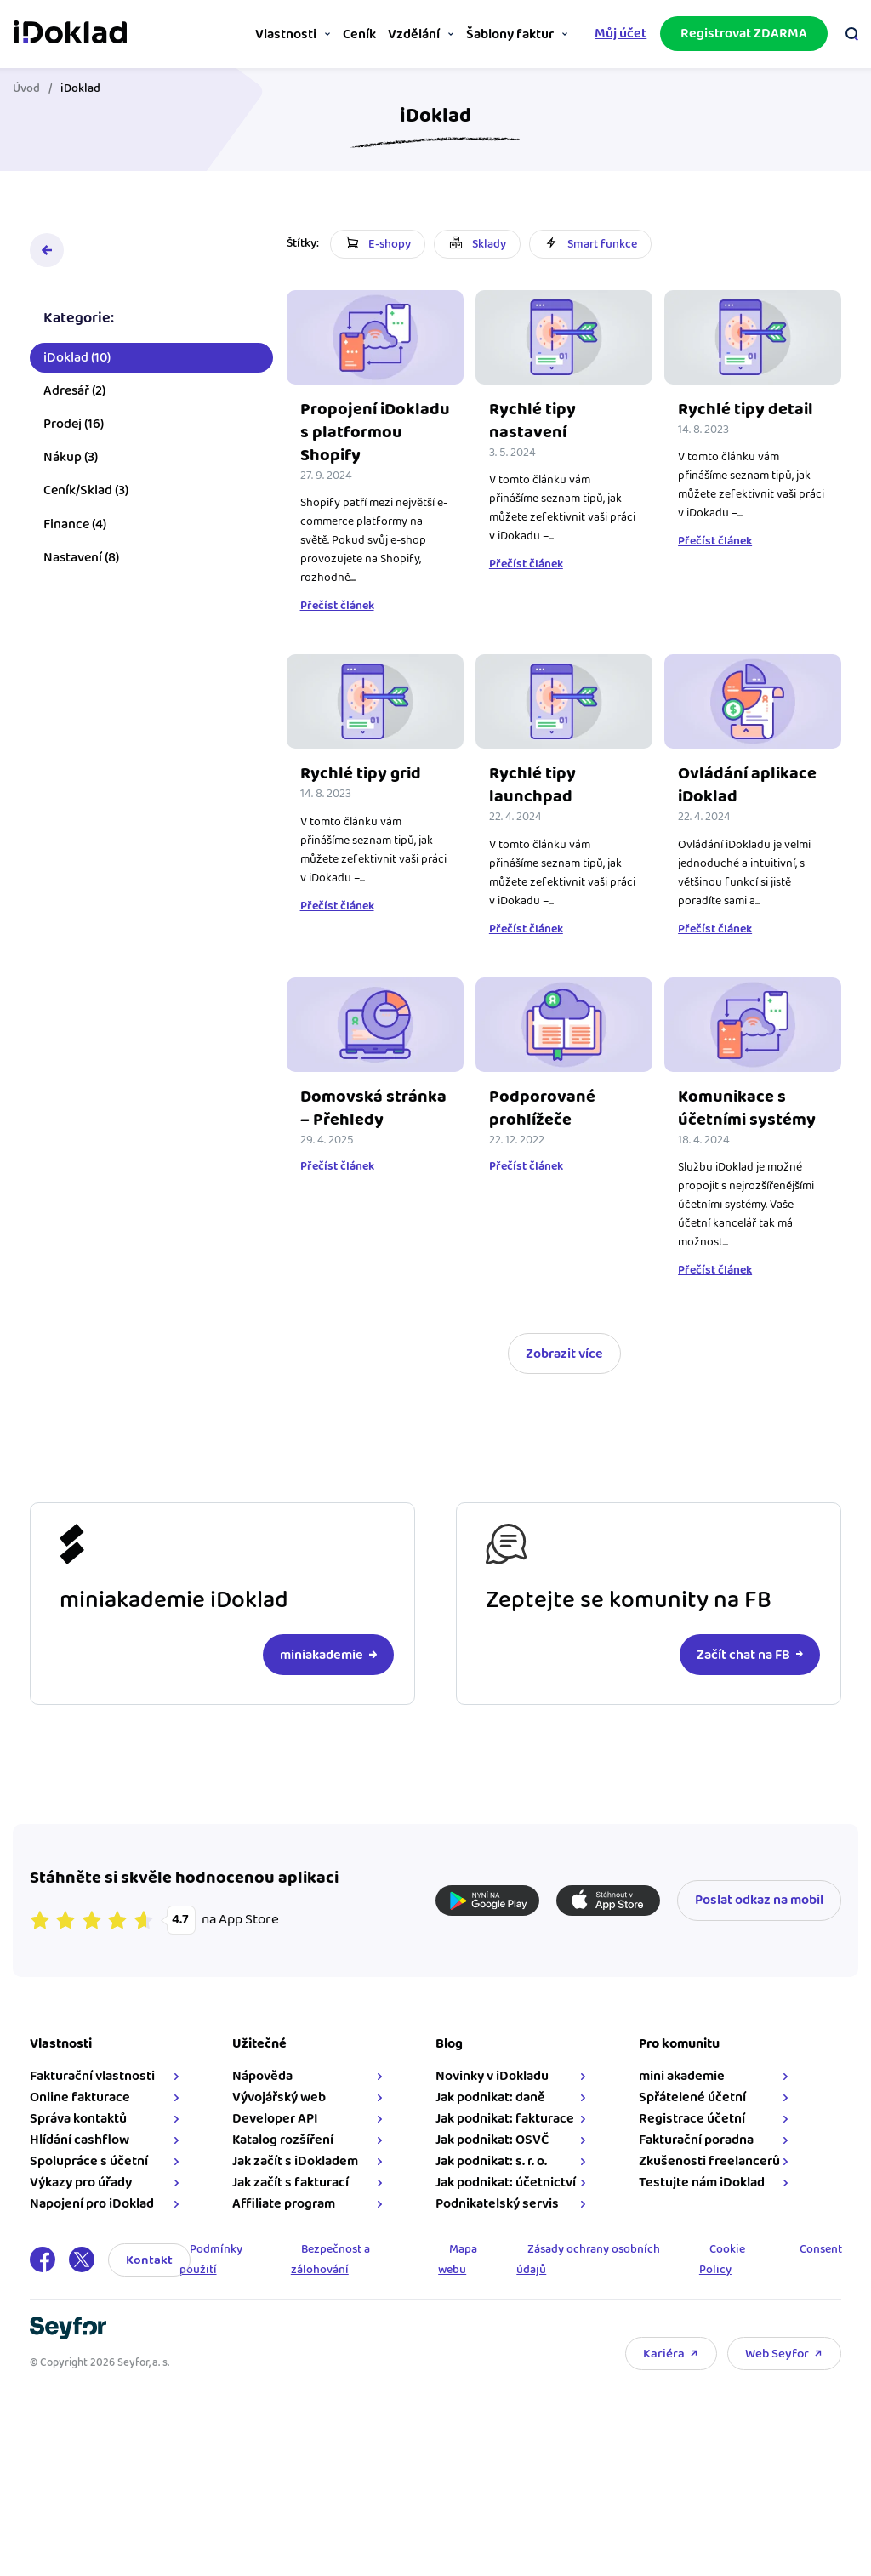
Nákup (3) (75, 461)
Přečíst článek (342, 627)
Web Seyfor (773, 2371)
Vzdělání (402, 34)
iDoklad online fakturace (74, 32)
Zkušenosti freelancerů (706, 2180)
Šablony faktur (503, 34)
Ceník (342, 34)
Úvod (30, 88)
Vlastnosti (264, 34)
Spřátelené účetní (689, 2116)
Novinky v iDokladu (492, 2095)
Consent (815, 2268)
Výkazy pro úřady (85, 2201)
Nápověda (265, 2095)
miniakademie (321, 1673)
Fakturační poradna (693, 2158)
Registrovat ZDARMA (739, 32)
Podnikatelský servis (497, 2222)
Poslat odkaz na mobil (755, 1918)
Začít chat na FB (738, 1673)
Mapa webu (457, 2278)
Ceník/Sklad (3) (90, 494)
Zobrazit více (564, 1371)
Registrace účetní (689, 2137)
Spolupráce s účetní (93, 2180)
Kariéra (659, 2371)
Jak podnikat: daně (490, 2116)
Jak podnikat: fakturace (505, 2137)
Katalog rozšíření (285, 2158)
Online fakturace (84, 2116)
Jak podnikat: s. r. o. (491, 2180)
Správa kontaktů (82, 2137)
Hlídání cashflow (84, 2158)
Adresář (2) (79, 395)
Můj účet (616, 32)
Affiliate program (286, 2222)
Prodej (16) (78, 428)
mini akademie (679, 2095)
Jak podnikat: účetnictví (506, 2201)
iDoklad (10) (81, 361)
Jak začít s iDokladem (298, 2180)
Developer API (278, 2137)
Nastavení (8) (85, 562)
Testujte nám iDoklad (699, 2201)
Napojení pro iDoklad (96, 2222)
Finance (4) (79, 528)
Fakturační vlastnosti (96, 2095)
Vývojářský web (281, 2116)
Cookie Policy (718, 2278)
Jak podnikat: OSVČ (492, 2158)
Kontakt (153, 2278)
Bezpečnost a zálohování (333, 2278)
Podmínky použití (216, 2278)
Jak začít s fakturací (293, 2201)
